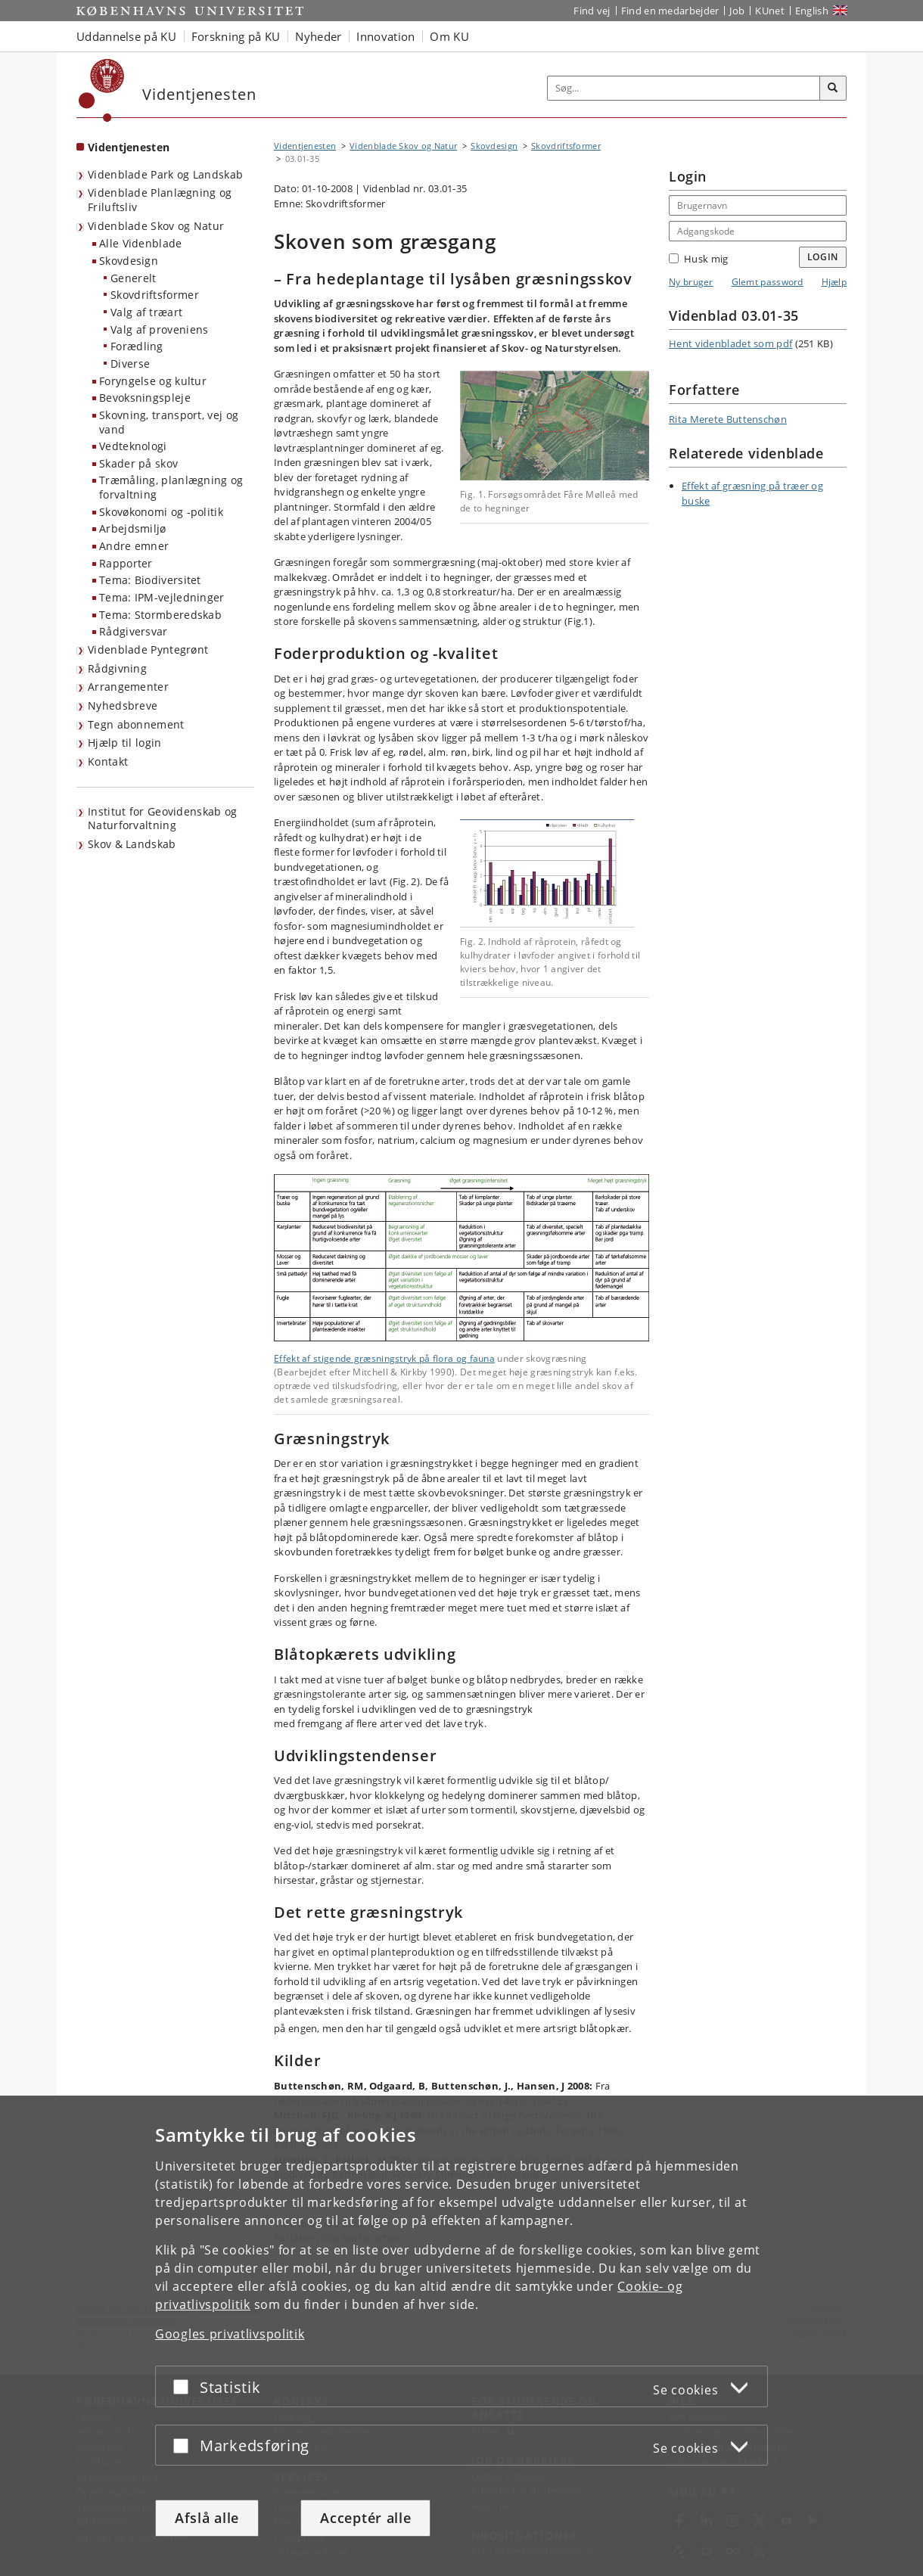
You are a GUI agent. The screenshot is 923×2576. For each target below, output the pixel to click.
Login (823, 256)
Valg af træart (146, 312)
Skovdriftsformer (154, 294)
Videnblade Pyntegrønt (148, 649)
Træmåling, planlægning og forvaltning (171, 487)
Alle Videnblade (140, 243)
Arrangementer (128, 686)
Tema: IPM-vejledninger (162, 597)
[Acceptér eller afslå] (184, 2386)
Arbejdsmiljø (132, 528)
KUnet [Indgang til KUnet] (770, 10)
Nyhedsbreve (122, 705)
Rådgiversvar (133, 631)
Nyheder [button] (318, 36)
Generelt (133, 278)
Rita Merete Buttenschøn (728, 419)
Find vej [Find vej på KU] (591, 10)
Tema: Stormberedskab (160, 614)
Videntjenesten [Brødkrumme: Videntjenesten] (305, 145)
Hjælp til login (125, 742)
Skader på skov (138, 463)
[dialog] (461, 2336)
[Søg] (833, 88)
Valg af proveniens (159, 329)
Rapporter (126, 563)
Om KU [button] (449, 36)
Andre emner (134, 546)
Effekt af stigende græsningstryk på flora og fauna (384, 1358)
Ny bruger (691, 281)
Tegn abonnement (136, 724)
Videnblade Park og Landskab (165, 174)
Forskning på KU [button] (236, 36)
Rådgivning (117, 668)
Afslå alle (207, 2518)
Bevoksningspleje (145, 397)
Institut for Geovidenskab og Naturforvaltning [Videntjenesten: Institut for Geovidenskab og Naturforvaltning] (162, 818)
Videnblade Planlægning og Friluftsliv (160, 199)
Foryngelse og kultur (153, 381)
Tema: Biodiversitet (150, 580)
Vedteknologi (133, 446)
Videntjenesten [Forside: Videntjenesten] (128, 147)
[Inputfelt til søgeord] (684, 88)
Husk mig (698, 259)
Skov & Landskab (132, 844)
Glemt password (767, 281)
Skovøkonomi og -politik (161, 512)
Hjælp (834, 281)
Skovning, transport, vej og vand (168, 422)
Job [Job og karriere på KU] (736, 10)
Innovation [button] (385, 36)
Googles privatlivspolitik (230, 2334)
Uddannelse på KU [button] (126, 36)
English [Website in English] (811, 10)
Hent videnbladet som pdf (730, 343)
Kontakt (108, 761)
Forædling (136, 346)
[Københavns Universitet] (102, 90)
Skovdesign (128, 260)
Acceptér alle (365, 2518)
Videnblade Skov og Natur (156, 226)
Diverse (130, 363)
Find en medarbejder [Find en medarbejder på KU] (670, 10)
